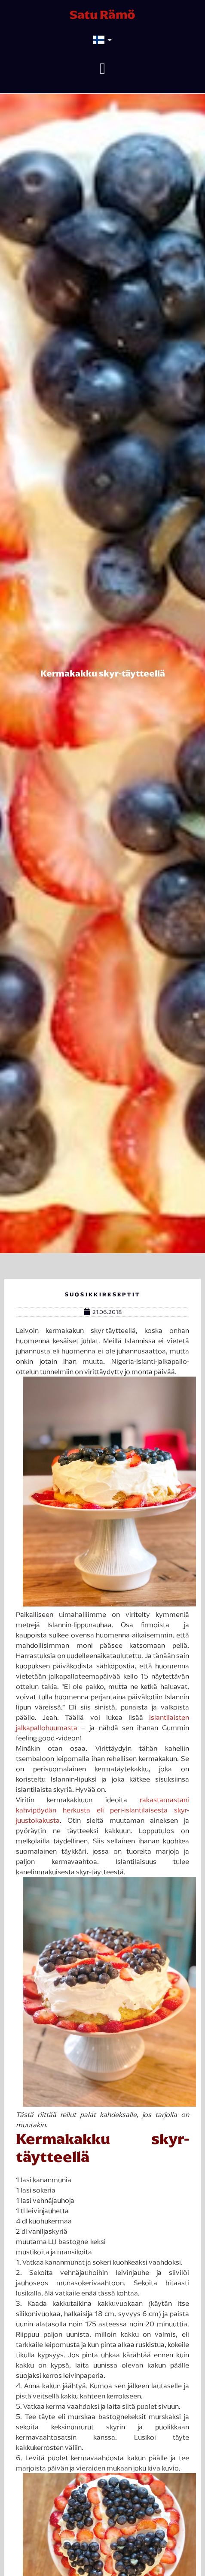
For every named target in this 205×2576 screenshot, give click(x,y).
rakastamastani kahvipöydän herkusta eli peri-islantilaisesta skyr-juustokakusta (102, 1809)
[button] (102, 68)
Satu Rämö (102, 14)
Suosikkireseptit (103, 1294)
